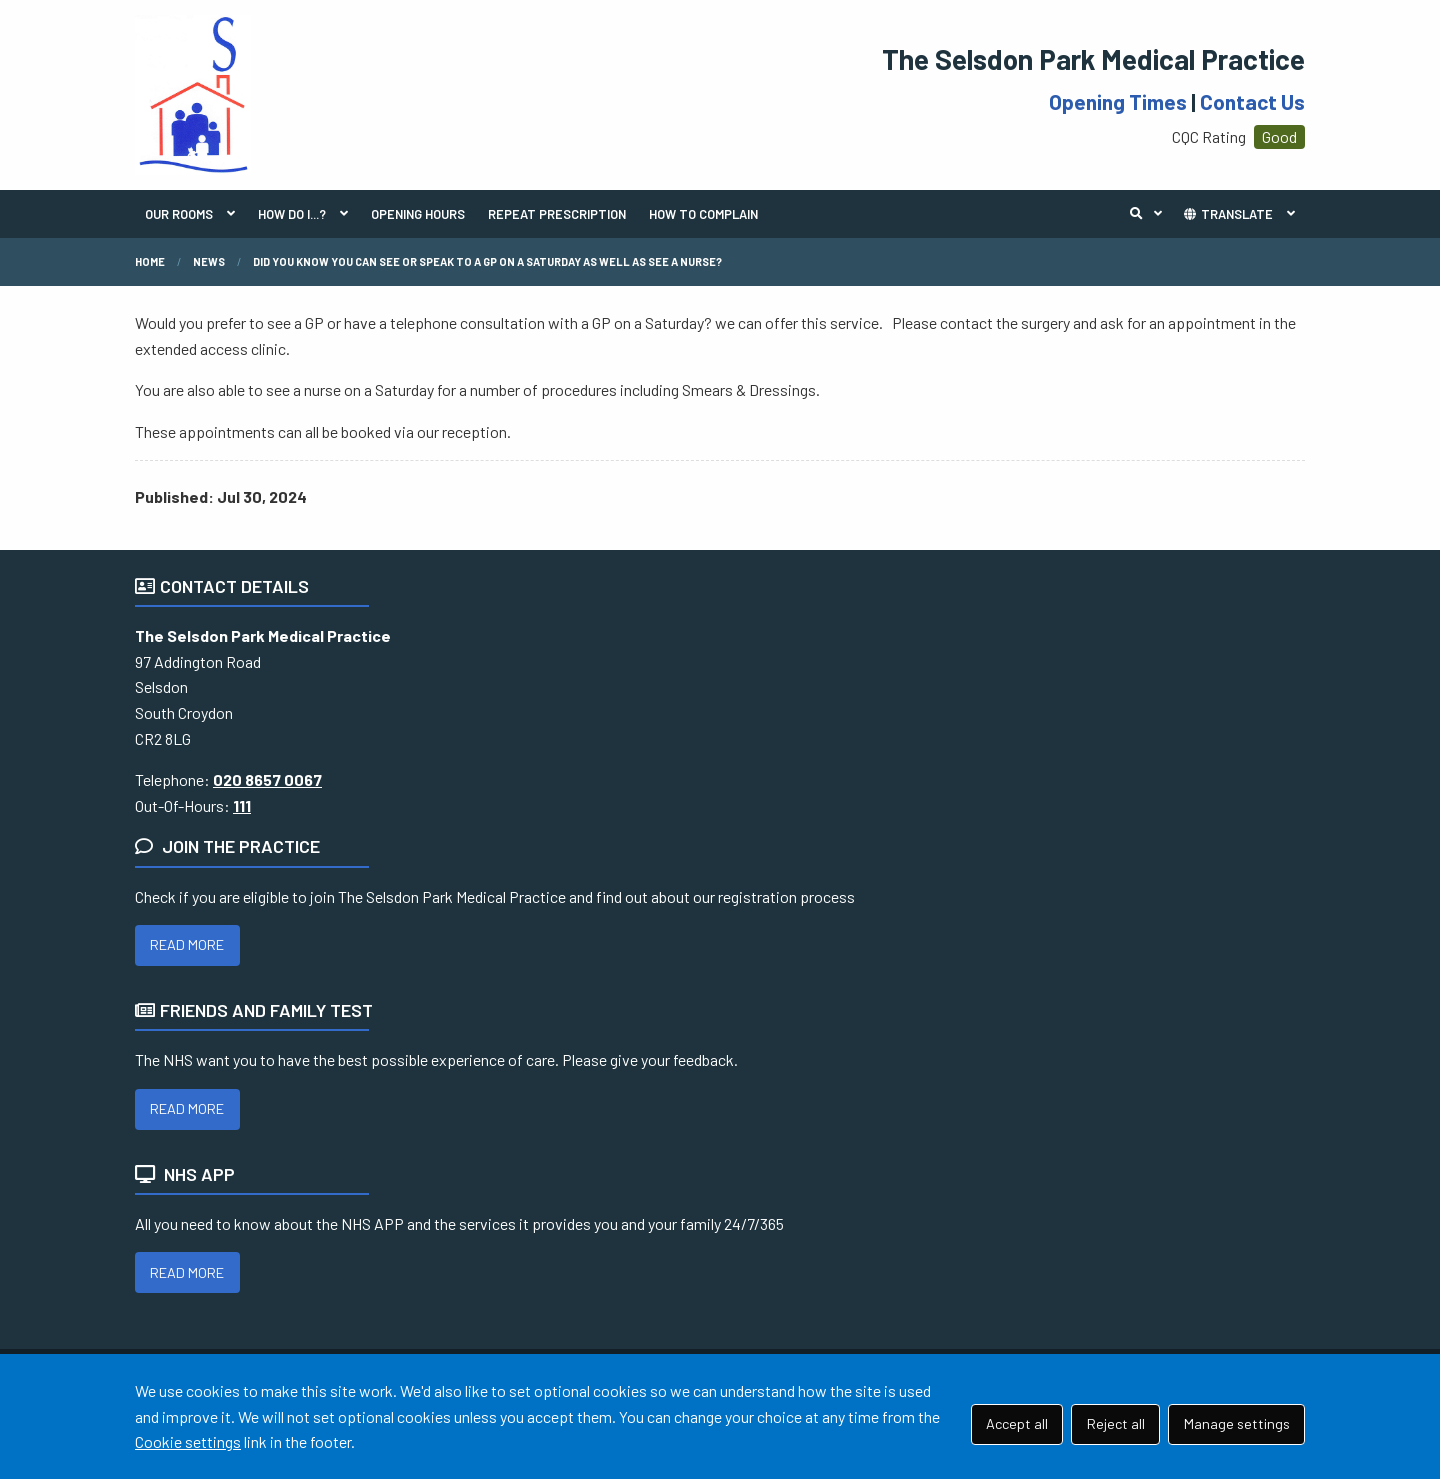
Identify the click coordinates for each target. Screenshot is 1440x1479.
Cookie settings (188, 1441)
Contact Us (1252, 101)
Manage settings (1237, 1423)
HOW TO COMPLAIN (703, 214)
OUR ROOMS (179, 214)
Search (1151, 214)
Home (150, 261)
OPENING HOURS (418, 214)
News (209, 261)
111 (242, 805)
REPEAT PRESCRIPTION (557, 214)
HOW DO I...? (292, 214)
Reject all (1116, 1423)
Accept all (1017, 1423)
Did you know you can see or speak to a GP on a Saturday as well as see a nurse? (487, 261)
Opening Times (1118, 101)
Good (1279, 136)
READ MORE (187, 944)
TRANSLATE (1227, 214)
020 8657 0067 (267, 779)
